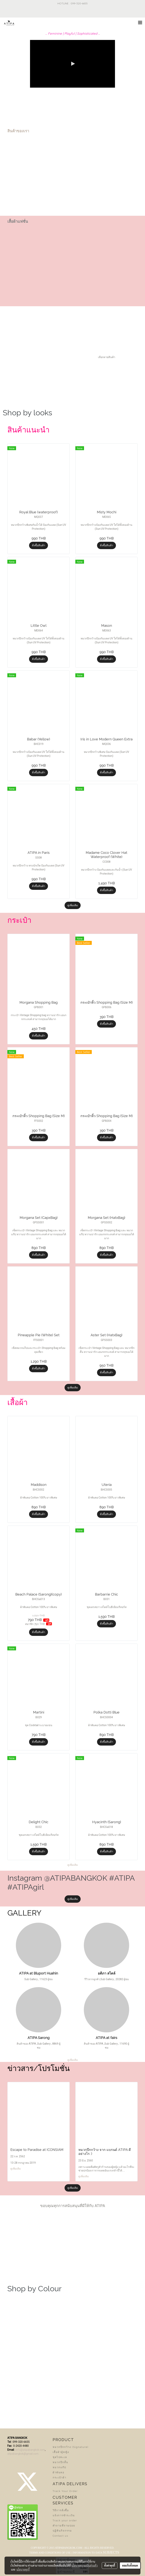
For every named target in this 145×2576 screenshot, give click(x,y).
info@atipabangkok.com (30, 2449)
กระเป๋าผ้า (59, 2477)
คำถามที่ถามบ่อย (64, 2525)
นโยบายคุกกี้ (23, 2569)
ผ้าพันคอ (58, 2472)
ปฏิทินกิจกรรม (62, 2530)
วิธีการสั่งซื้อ (61, 2510)
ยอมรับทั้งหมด (130, 2565)
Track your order (65, 2520)
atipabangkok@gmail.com (23, 2453)
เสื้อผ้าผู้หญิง (61, 2452)
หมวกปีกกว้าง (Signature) (71, 2447)
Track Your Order (65, 2491)
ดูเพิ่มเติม (72, 905)
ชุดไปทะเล (60, 2457)
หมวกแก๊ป (59, 2467)
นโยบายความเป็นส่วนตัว (84, 2565)
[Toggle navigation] (140, 23)
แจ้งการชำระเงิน (64, 2515)
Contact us (60, 2535)
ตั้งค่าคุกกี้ (109, 2565)
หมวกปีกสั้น (60, 2462)
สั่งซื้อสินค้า (38, 545)
